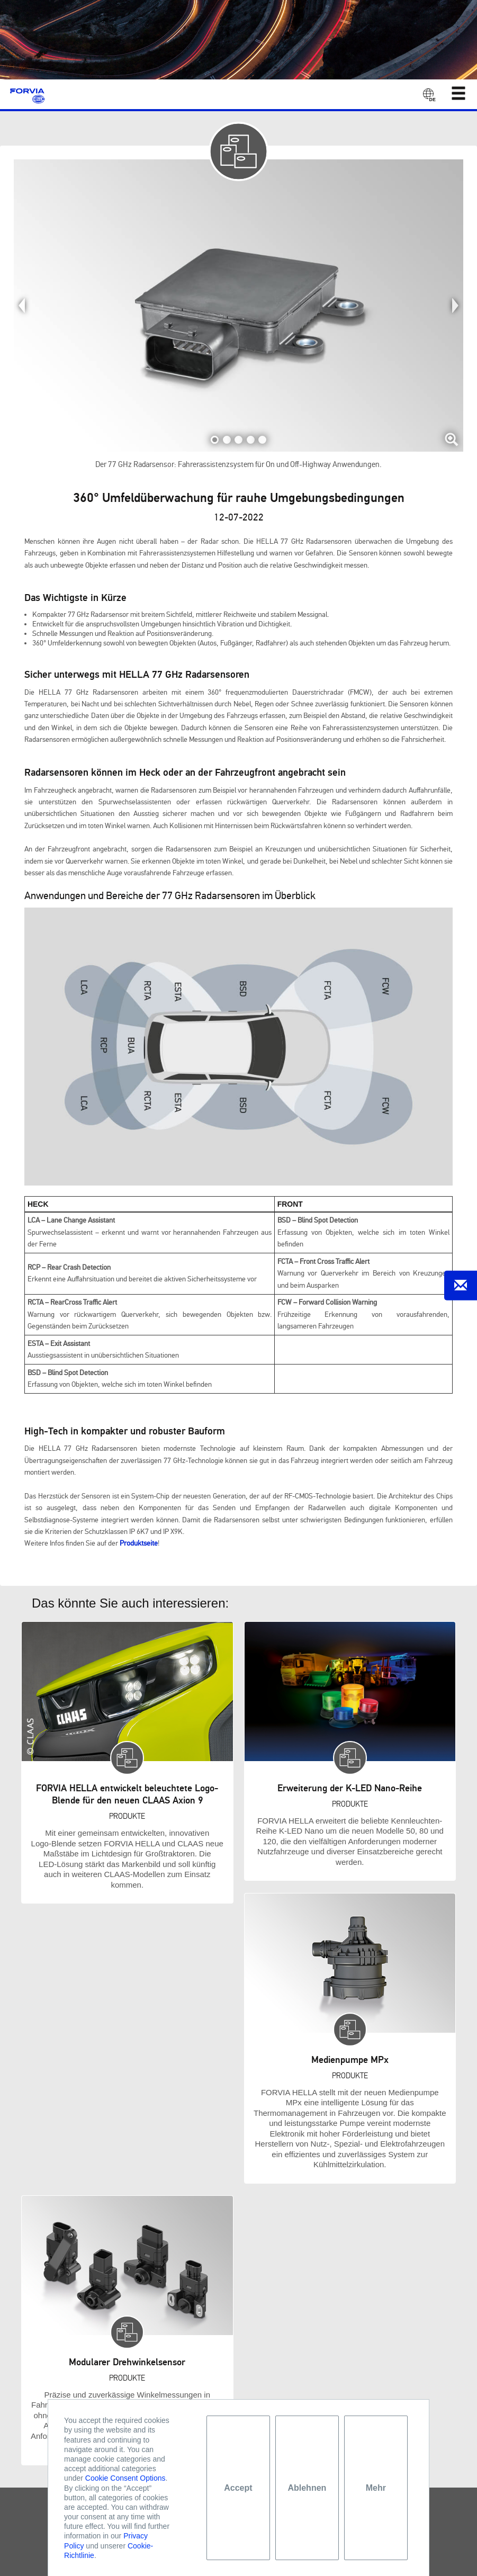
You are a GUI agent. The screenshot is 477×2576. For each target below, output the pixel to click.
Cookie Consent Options (125, 2478)
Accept (238, 2487)
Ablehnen (306, 2487)
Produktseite (139, 1543)
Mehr (376, 2487)
